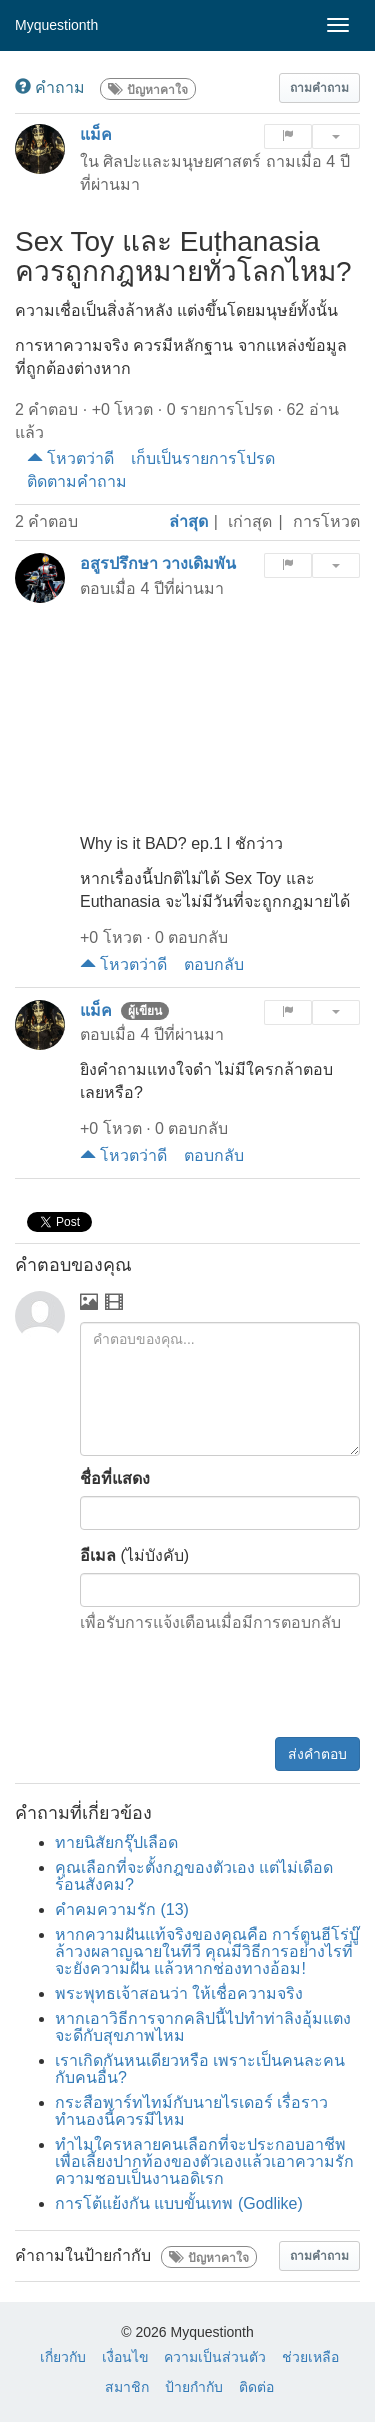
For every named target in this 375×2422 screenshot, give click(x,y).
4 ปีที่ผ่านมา (181, 588)
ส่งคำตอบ (317, 1754)
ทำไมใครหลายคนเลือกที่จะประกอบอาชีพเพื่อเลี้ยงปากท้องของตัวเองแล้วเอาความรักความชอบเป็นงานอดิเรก (204, 2161)
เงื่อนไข (125, 2357)
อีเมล (98, 1555)
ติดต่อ (256, 2387)
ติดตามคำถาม (77, 481)
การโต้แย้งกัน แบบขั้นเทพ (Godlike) (179, 2203)
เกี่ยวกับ (63, 2357)
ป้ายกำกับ (194, 2387)
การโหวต (326, 521)
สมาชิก (127, 2387)
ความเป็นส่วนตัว (215, 2357)
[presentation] (208, 1688)
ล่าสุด (188, 521)
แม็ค (96, 134)
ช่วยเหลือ (310, 2357)
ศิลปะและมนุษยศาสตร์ (182, 161)
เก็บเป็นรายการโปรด (203, 458)
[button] (319, 88)
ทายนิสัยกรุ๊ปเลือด (116, 1842)
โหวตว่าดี (70, 458)
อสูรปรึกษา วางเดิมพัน (158, 563)
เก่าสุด (250, 521)
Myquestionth (56, 25)
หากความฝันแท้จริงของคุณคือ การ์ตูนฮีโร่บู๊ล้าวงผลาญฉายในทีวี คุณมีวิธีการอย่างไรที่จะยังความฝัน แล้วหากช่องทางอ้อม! (207, 1951)
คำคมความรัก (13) (122, 1909)
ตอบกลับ (214, 964)
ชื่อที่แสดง (115, 1478)
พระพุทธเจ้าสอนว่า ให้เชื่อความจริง (179, 1993)
